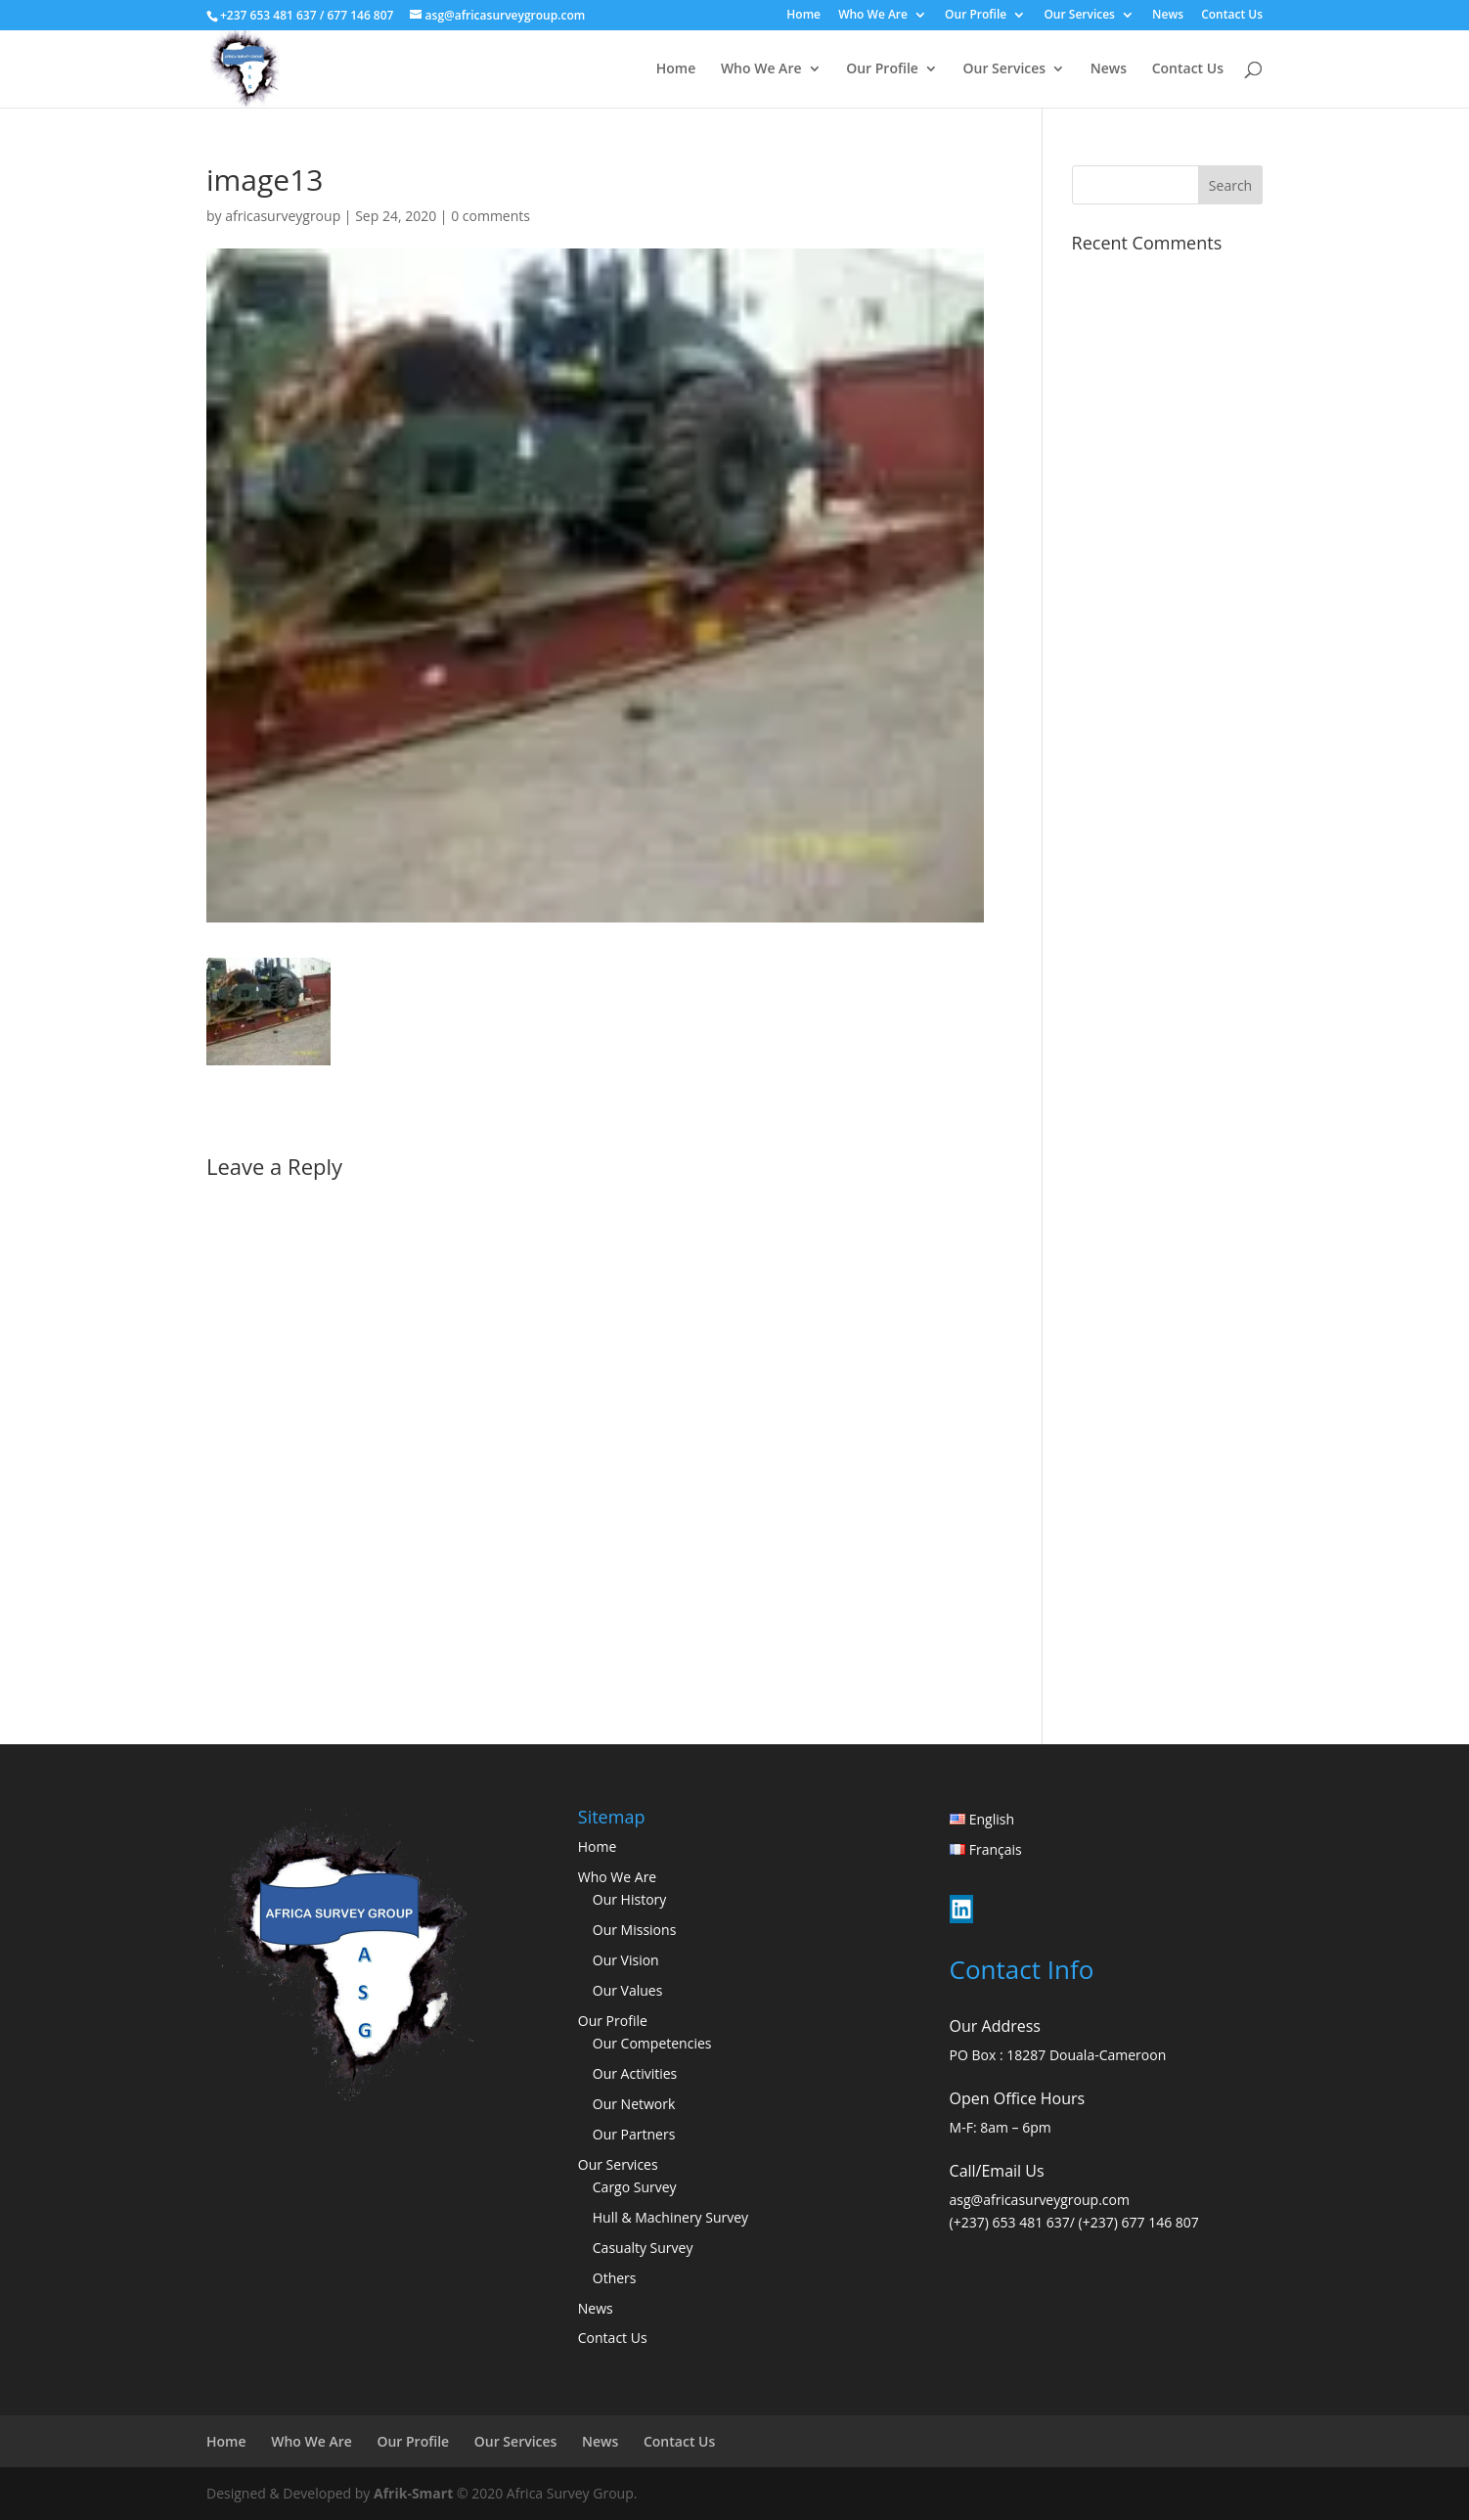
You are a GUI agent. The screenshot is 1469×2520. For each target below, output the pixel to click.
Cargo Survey (635, 2187)
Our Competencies (652, 2043)
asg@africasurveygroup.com (1040, 2199)
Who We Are (873, 15)
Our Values (628, 1990)
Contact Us (1232, 15)
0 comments (490, 215)
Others (615, 2278)
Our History (630, 1899)
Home (803, 15)
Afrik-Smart (413, 2493)
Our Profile (975, 15)
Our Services (1079, 15)
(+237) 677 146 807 (1139, 2222)
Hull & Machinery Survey (670, 2217)
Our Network (634, 2103)
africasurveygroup (282, 215)
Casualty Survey (643, 2247)
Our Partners (634, 2134)
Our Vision (626, 1960)
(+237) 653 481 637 (1010, 2222)
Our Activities (635, 2073)
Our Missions (635, 1929)
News (1167, 15)
